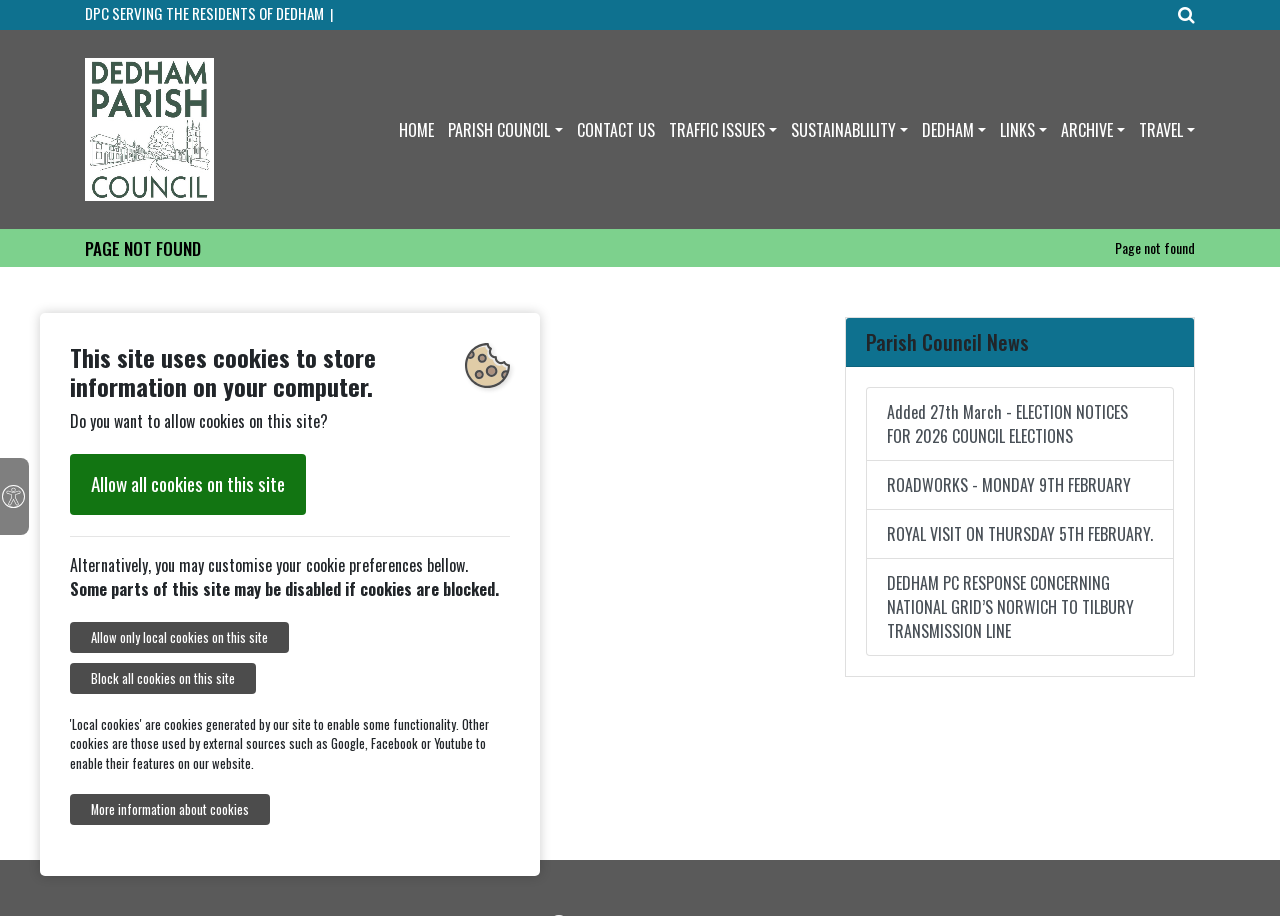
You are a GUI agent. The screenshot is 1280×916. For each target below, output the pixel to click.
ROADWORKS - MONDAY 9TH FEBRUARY (1009, 485)
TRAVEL (1161, 130)
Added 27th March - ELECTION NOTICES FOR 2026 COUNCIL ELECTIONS (1007, 424)
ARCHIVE (1087, 130)
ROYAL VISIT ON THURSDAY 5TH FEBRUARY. (1020, 534)
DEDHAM (948, 130)
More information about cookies (170, 809)
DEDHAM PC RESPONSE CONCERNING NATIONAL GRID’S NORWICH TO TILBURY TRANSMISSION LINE (1010, 607)
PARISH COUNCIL (499, 130)
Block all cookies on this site (163, 678)
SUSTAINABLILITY (843, 130)
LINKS (1017, 130)
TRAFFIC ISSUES (717, 130)
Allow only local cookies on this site (179, 637)
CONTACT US (616, 130)
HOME (416, 130)
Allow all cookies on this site (188, 483)
